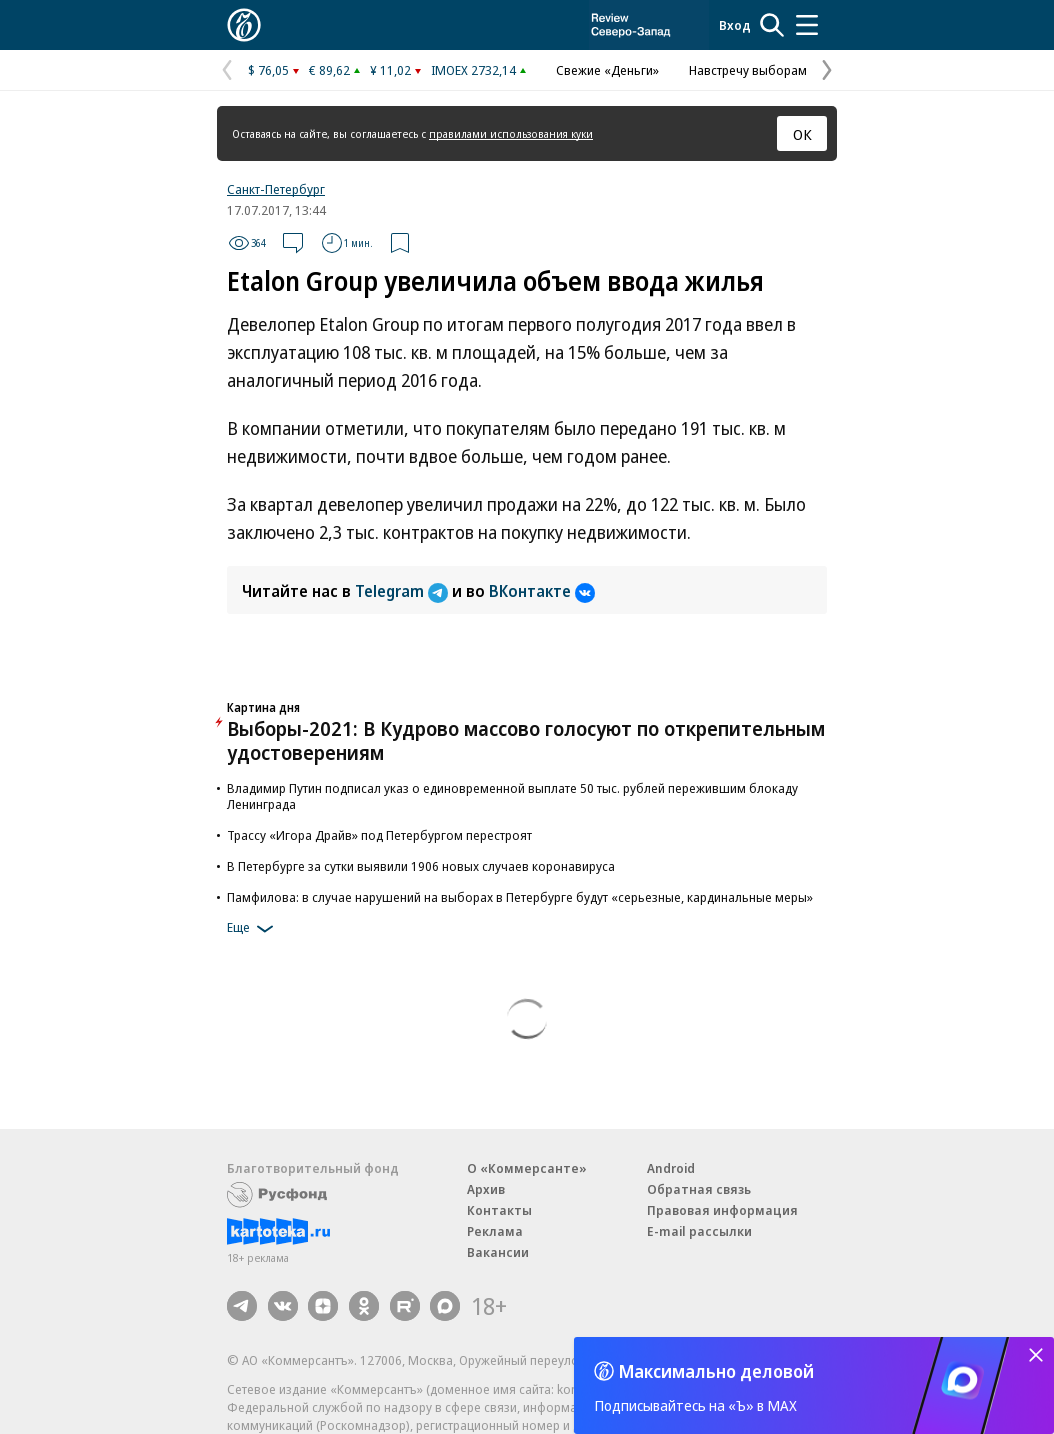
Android (671, 1168)
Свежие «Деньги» (607, 70)
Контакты (499, 1210)
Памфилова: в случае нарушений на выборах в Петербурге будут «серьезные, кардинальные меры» (520, 897)
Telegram (403, 591)
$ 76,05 (268, 70)
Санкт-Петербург (276, 189)
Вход (735, 25)
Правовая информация (722, 1210)
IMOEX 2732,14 (473, 70)
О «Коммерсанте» (527, 1168)
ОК (802, 134)
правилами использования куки (511, 133)
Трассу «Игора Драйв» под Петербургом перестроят (379, 835)
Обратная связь (699, 1189)
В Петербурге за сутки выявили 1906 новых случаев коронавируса (421, 866)
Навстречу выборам (748, 70)
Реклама (495, 1231)
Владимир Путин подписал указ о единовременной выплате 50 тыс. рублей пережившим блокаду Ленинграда (512, 796)
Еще (253, 929)
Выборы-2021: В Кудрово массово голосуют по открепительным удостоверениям (526, 740)
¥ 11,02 (390, 70)
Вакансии (498, 1252)
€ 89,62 (329, 70)
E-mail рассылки (699, 1231)
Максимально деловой (716, 1371)
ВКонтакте (542, 591)
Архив (486, 1189)
